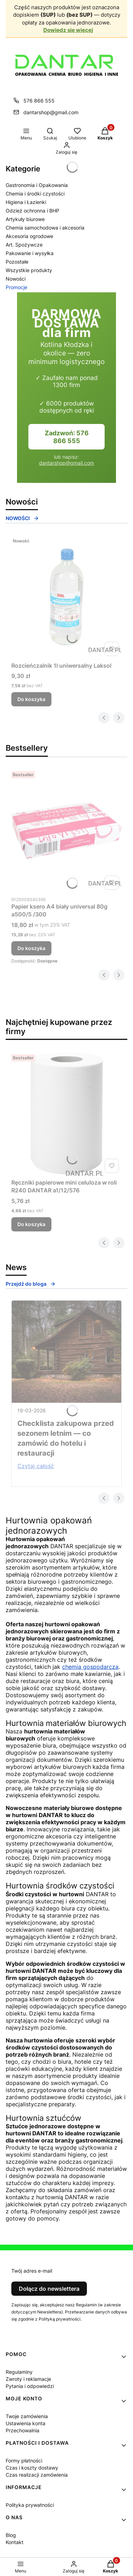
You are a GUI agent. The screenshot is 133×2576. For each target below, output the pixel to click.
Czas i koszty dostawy (32, 2468)
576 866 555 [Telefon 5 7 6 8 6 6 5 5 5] (39, 101)
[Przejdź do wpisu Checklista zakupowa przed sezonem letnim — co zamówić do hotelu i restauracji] (66, 1352)
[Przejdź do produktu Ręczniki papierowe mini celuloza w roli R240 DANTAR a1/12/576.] (66, 1114)
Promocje (16, 287)
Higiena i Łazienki (26, 202)
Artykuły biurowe (25, 219)
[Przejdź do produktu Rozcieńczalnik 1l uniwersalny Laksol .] (66, 597)
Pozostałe (17, 262)
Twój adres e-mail (31, 2271)
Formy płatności (24, 2461)
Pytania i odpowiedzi (30, 2386)
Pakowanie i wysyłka (30, 253)
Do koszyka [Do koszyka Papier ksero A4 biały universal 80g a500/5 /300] (31, 948)
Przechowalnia (22, 2430)
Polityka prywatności (30, 2505)
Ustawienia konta (25, 2423)
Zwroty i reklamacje (28, 2379)
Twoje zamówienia (27, 2416)
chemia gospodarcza (90, 1666)
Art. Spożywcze (24, 245)
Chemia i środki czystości (35, 194)
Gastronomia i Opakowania (37, 185)
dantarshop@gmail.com (66, 463)
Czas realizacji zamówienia (37, 2475)
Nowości (16, 279)
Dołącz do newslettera (49, 2288)
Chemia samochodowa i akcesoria (45, 228)
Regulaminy (19, 2372)
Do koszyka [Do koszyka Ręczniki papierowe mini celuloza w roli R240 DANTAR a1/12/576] (31, 1224)
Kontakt (14, 2542)
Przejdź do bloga (31, 1284)
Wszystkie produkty (29, 270)
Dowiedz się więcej (68, 30)
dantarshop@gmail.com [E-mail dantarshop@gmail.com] (50, 112)
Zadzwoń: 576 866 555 (67, 437)
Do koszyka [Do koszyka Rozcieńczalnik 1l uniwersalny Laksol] (31, 699)
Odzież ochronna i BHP (32, 211)
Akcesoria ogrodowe (29, 236)
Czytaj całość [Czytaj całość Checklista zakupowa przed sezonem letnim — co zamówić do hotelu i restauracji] (35, 1465)
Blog (11, 2535)
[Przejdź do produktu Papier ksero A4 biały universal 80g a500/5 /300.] (66, 830)
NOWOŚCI (22, 518)
